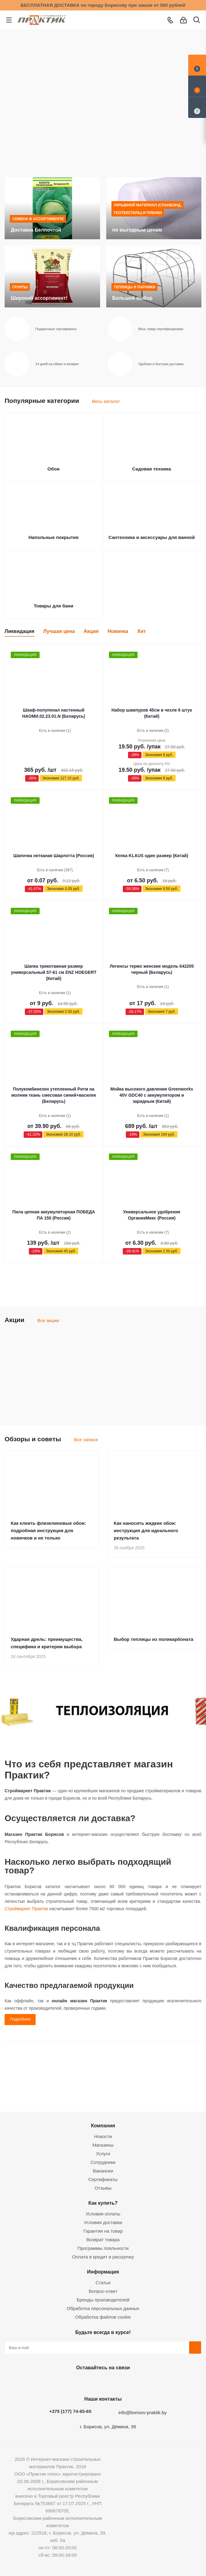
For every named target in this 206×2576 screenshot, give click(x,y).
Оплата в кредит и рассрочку (103, 2256)
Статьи (103, 2282)
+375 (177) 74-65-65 (70, 2411)
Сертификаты (103, 2179)
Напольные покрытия (54, 537)
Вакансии (103, 2170)
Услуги (103, 2153)
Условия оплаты (103, 2213)
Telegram (117, 2382)
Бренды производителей (103, 2299)
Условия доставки (103, 2222)
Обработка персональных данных (103, 2308)
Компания (103, 2125)
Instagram (101, 2382)
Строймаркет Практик (26, 1908)
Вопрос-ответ (103, 2291)
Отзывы (103, 2188)
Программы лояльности (103, 2248)
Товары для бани (53, 605)
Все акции (48, 1320)
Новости (103, 2136)
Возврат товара (102, 2239)
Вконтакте (71, 2382)
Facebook (86, 2382)
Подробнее (20, 2019)
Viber (132, 2382)
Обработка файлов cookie (103, 2317)
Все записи (86, 1439)
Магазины (103, 2145)
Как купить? (103, 2203)
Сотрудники (103, 2162)
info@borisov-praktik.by (143, 2412)
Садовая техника (151, 468)
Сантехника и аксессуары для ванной (151, 537)
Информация (103, 2271)
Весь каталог (106, 401)
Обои (54, 468)
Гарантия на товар (102, 2231)
